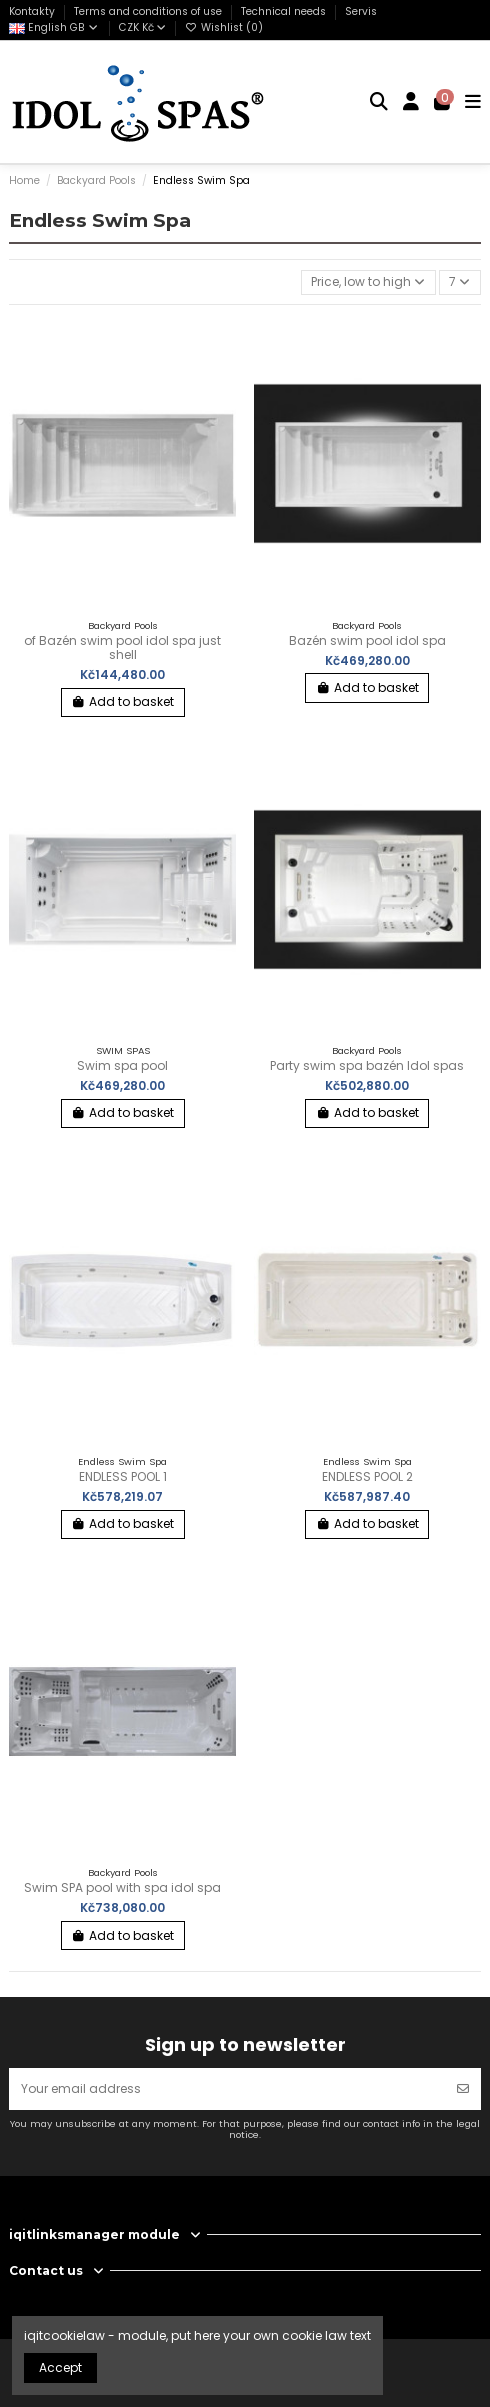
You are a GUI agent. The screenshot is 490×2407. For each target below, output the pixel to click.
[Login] (411, 102)
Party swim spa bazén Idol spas (367, 1065)
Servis (361, 11)
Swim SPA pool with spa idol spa (122, 1887)
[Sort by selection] (368, 282)
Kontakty (33, 11)
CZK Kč (142, 27)
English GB (54, 27)
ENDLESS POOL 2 (367, 1476)
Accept (60, 2367)
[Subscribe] (463, 2089)
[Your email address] (227, 2089)
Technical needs (285, 11)
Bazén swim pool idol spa (367, 640)
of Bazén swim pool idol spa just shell (122, 647)
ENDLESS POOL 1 (123, 1476)
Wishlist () (224, 27)
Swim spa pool (122, 1065)
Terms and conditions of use (149, 11)
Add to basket (122, 701)
